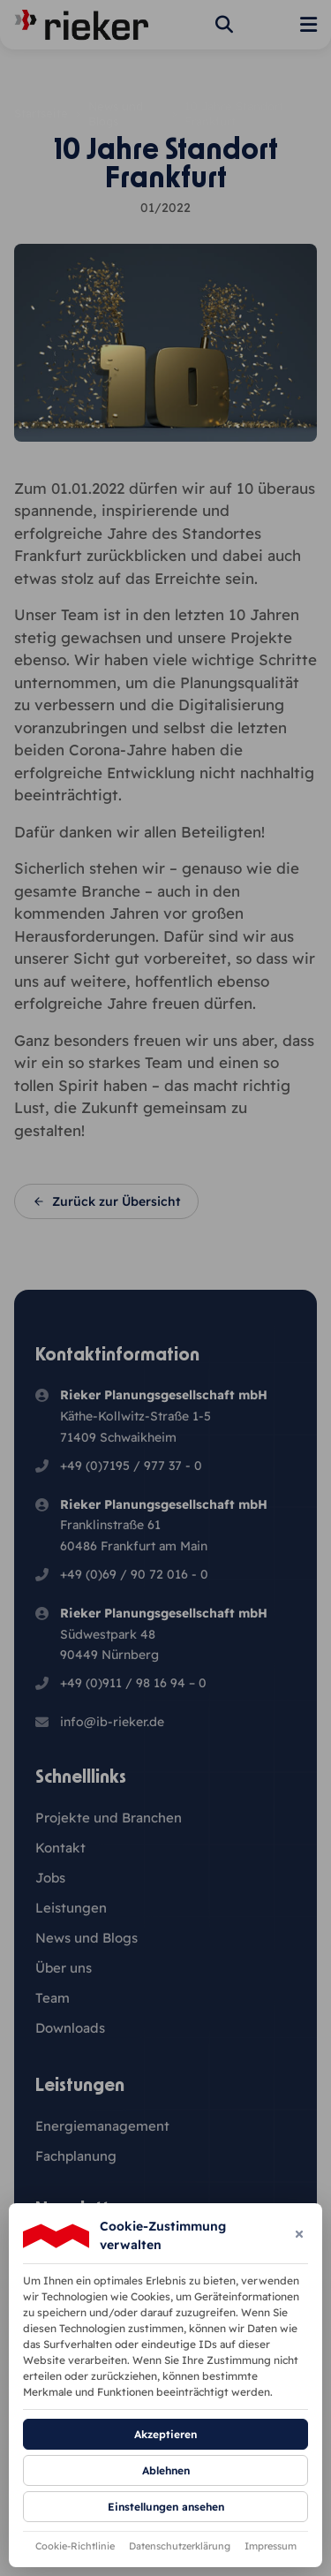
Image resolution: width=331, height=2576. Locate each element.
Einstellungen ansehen (166, 2506)
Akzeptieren (165, 2434)
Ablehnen (166, 2470)
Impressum (270, 2546)
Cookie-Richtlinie (75, 2546)
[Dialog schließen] (299, 2235)
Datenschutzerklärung (179, 2546)
